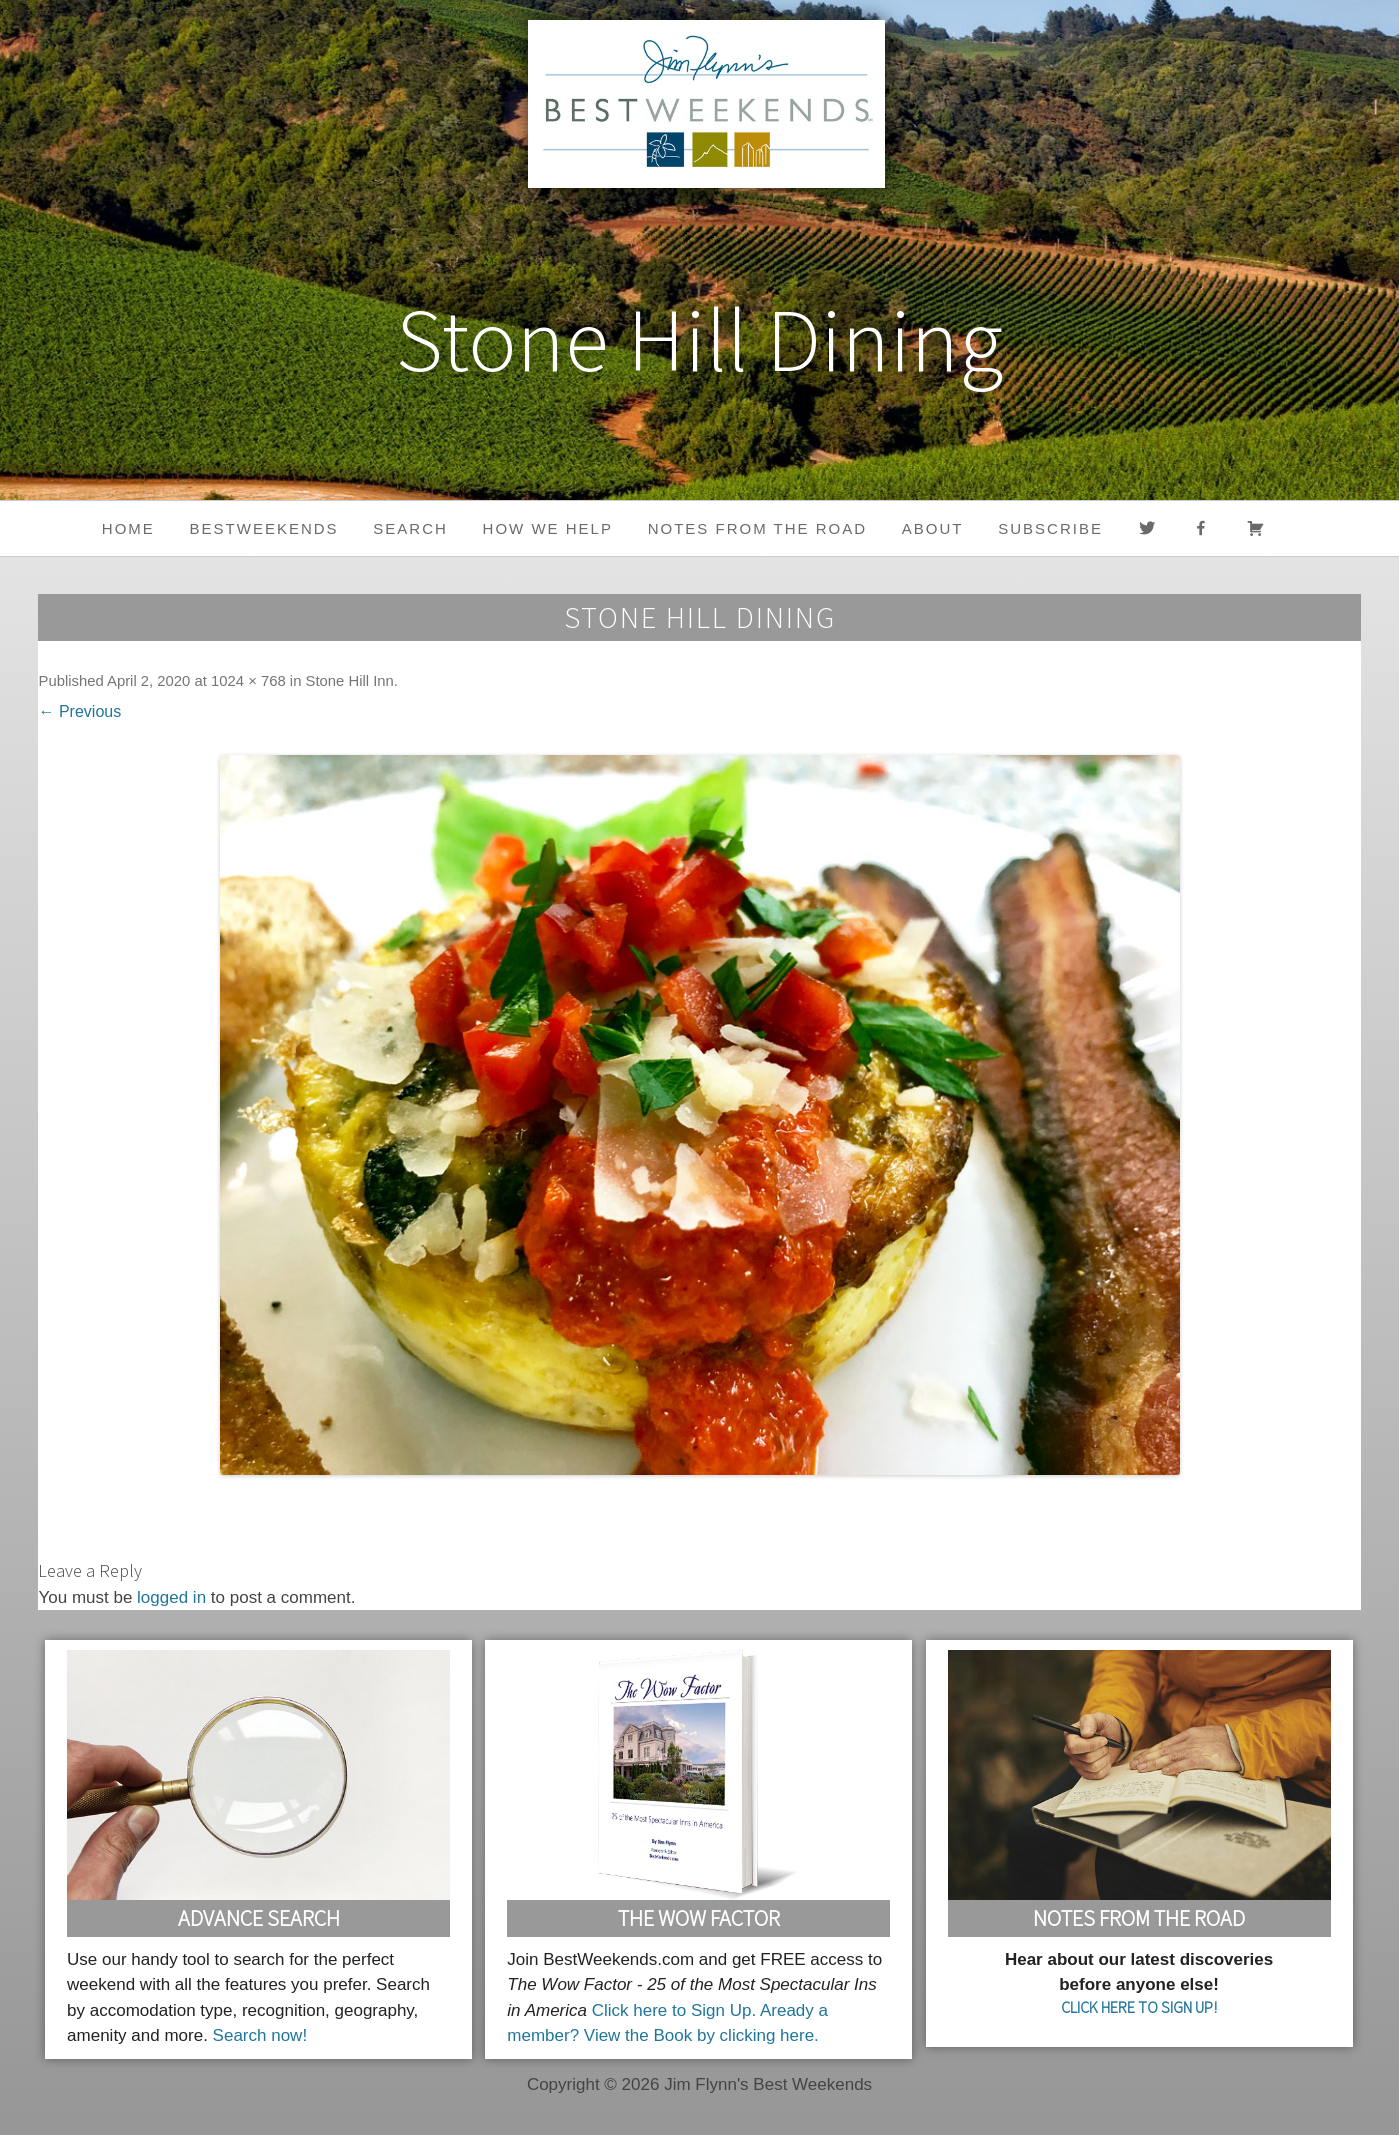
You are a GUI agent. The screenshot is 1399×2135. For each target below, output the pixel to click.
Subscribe (1050, 528)
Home (128, 528)
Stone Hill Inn (350, 681)
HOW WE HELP (548, 528)
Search (410, 528)
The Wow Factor (699, 1918)
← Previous (79, 711)
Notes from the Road (757, 528)
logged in (171, 1597)
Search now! (260, 2035)
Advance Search (259, 1918)
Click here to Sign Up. (674, 2010)
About (933, 528)
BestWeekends (264, 528)
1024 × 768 (248, 681)
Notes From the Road (1139, 1918)
